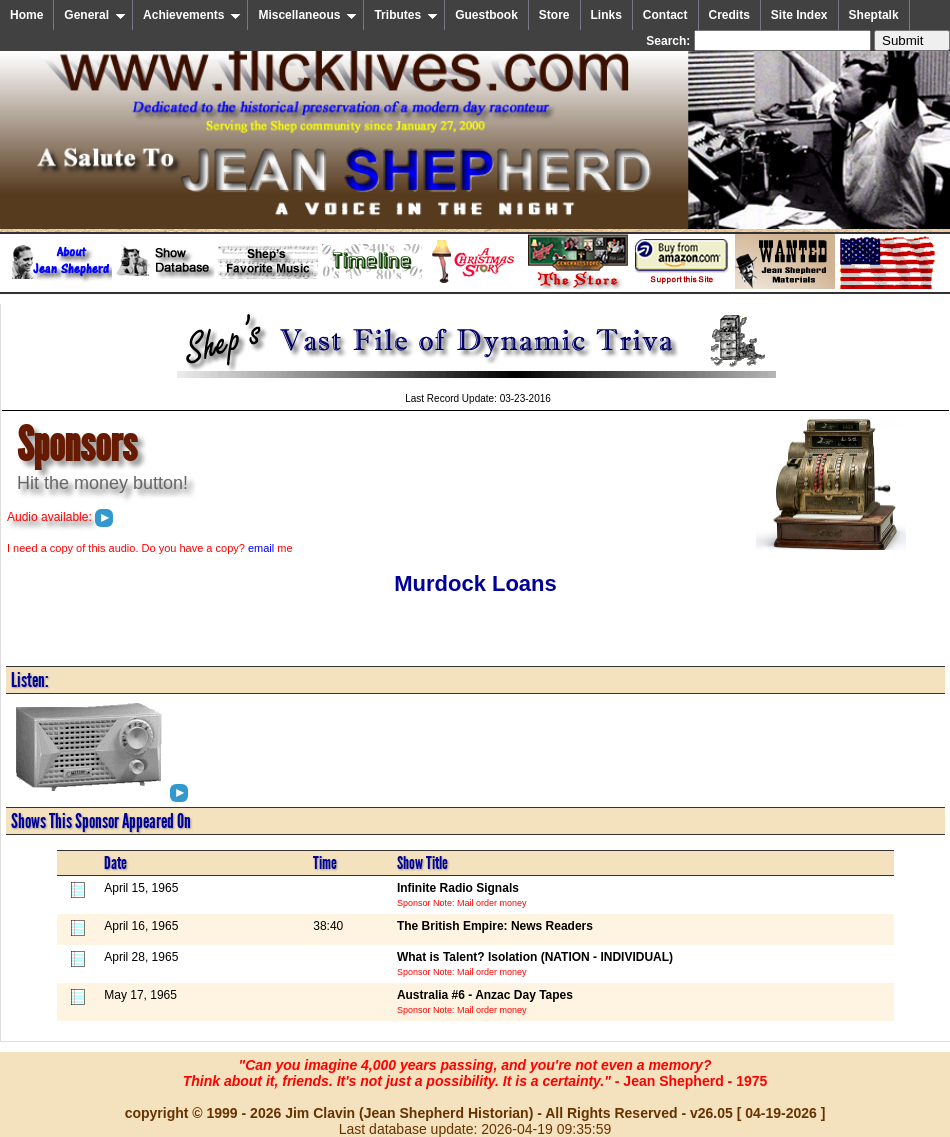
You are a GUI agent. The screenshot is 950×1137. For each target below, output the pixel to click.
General (95, 15)
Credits (729, 15)
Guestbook (486, 15)
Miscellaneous (307, 15)
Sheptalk (874, 15)
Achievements (192, 15)
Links (606, 15)
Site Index (799, 15)
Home (26, 15)
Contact (665, 15)
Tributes (406, 15)
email (261, 548)
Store (554, 15)
